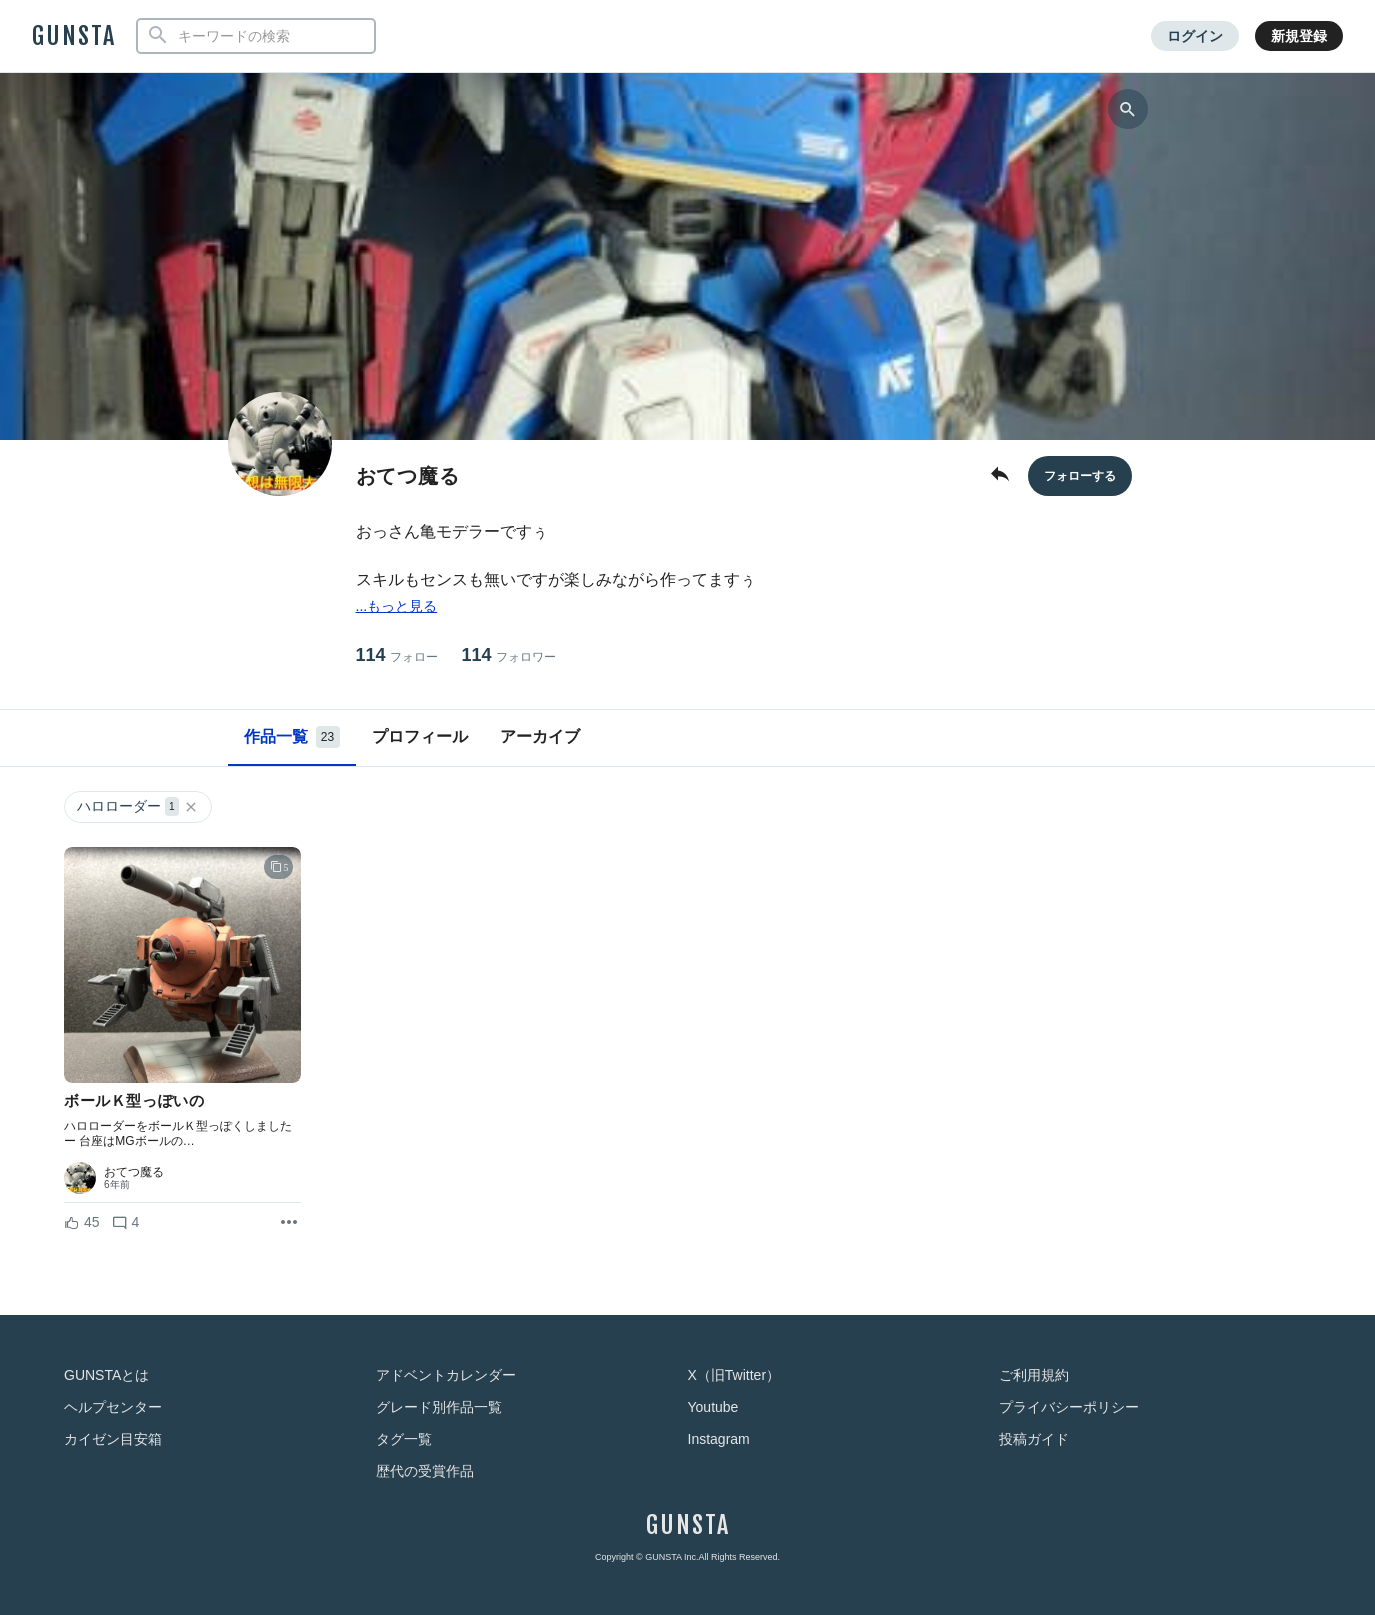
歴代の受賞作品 (425, 1471)
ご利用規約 (1034, 1375)
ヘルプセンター (113, 1407)
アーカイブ (540, 736)
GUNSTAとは (106, 1375)
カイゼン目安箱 (113, 1439)
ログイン (1195, 36)
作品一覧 (292, 737)
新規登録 (1299, 36)
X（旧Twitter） (734, 1375)
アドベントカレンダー (446, 1375)
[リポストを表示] (289, 1223)
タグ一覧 (404, 1439)
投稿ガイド (1034, 1439)
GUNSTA (74, 36)
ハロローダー (138, 806)
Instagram (719, 1439)
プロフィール (420, 736)
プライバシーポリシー (1069, 1407)
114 (397, 655)
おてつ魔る (134, 1172)
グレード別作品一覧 (439, 1407)
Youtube (713, 1407)
